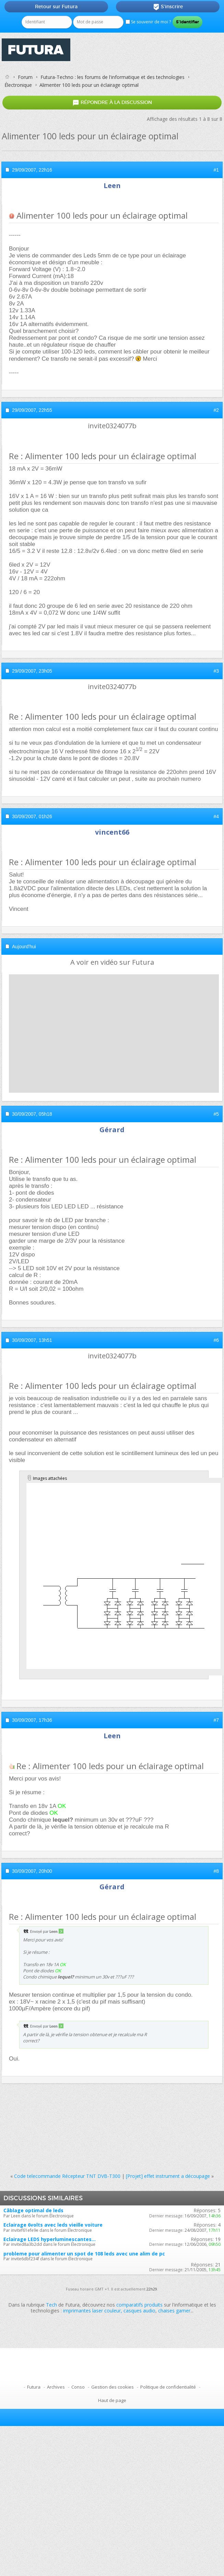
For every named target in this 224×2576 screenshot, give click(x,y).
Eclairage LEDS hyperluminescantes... (49, 2239)
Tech (51, 2304)
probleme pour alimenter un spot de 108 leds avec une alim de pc (84, 2253)
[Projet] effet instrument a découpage (168, 2176)
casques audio (139, 2310)
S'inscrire (168, 6)
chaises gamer (174, 2310)
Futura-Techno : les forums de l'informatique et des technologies (112, 77)
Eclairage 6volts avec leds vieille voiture (53, 2224)
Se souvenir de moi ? (148, 22)
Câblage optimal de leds (33, 2210)
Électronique (18, 85)
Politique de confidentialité (168, 2387)
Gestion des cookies (112, 2387)
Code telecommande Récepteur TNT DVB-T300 (67, 2176)
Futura (33, 2387)
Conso (78, 2387)
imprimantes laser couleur (92, 2310)
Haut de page (112, 2400)
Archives (56, 2387)
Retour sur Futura (56, 6)
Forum (25, 77)
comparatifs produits (139, 2304)
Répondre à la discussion (112, 102)
